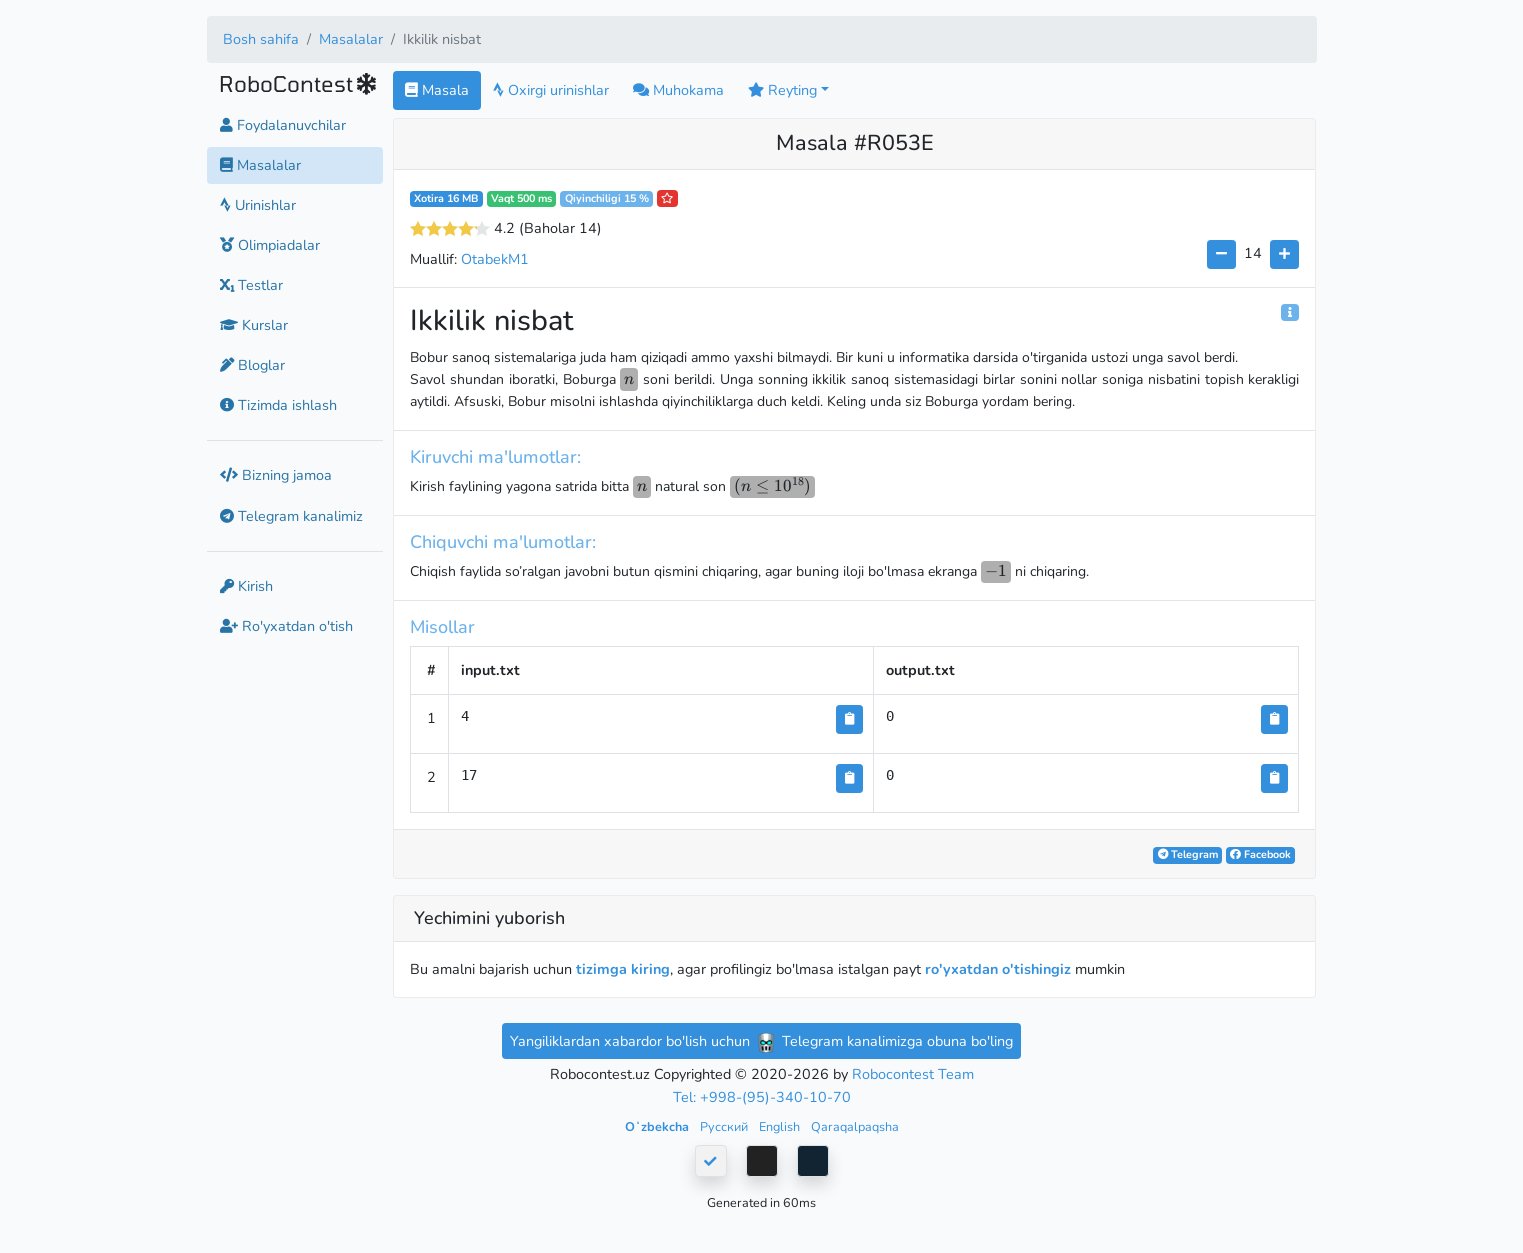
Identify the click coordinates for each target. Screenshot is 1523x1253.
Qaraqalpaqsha (855, 1126)
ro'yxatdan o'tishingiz (998, 969)
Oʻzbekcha (658, 1126)
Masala (437, 90)
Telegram (1188, 854)
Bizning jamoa (276, 475)
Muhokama (678, 90)
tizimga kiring (623, 969)
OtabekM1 (495, 259)
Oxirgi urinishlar (551, 90)
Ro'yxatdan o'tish (286, 626)
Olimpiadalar (270, 245)
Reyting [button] (782, 90)
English (781, 1126)
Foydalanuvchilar (283, 125)
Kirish (246, 586)
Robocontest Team (913, 1074)
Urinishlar (258, 205)
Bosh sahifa (261, 39)
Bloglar (252, 365)
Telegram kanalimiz (291, 516)
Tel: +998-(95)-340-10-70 (762, 1097)
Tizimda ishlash (278, 405)
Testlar (251, 285)
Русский (725, 1126)
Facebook (1260, 854)
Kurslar (254, 325)
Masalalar (351, 39)
